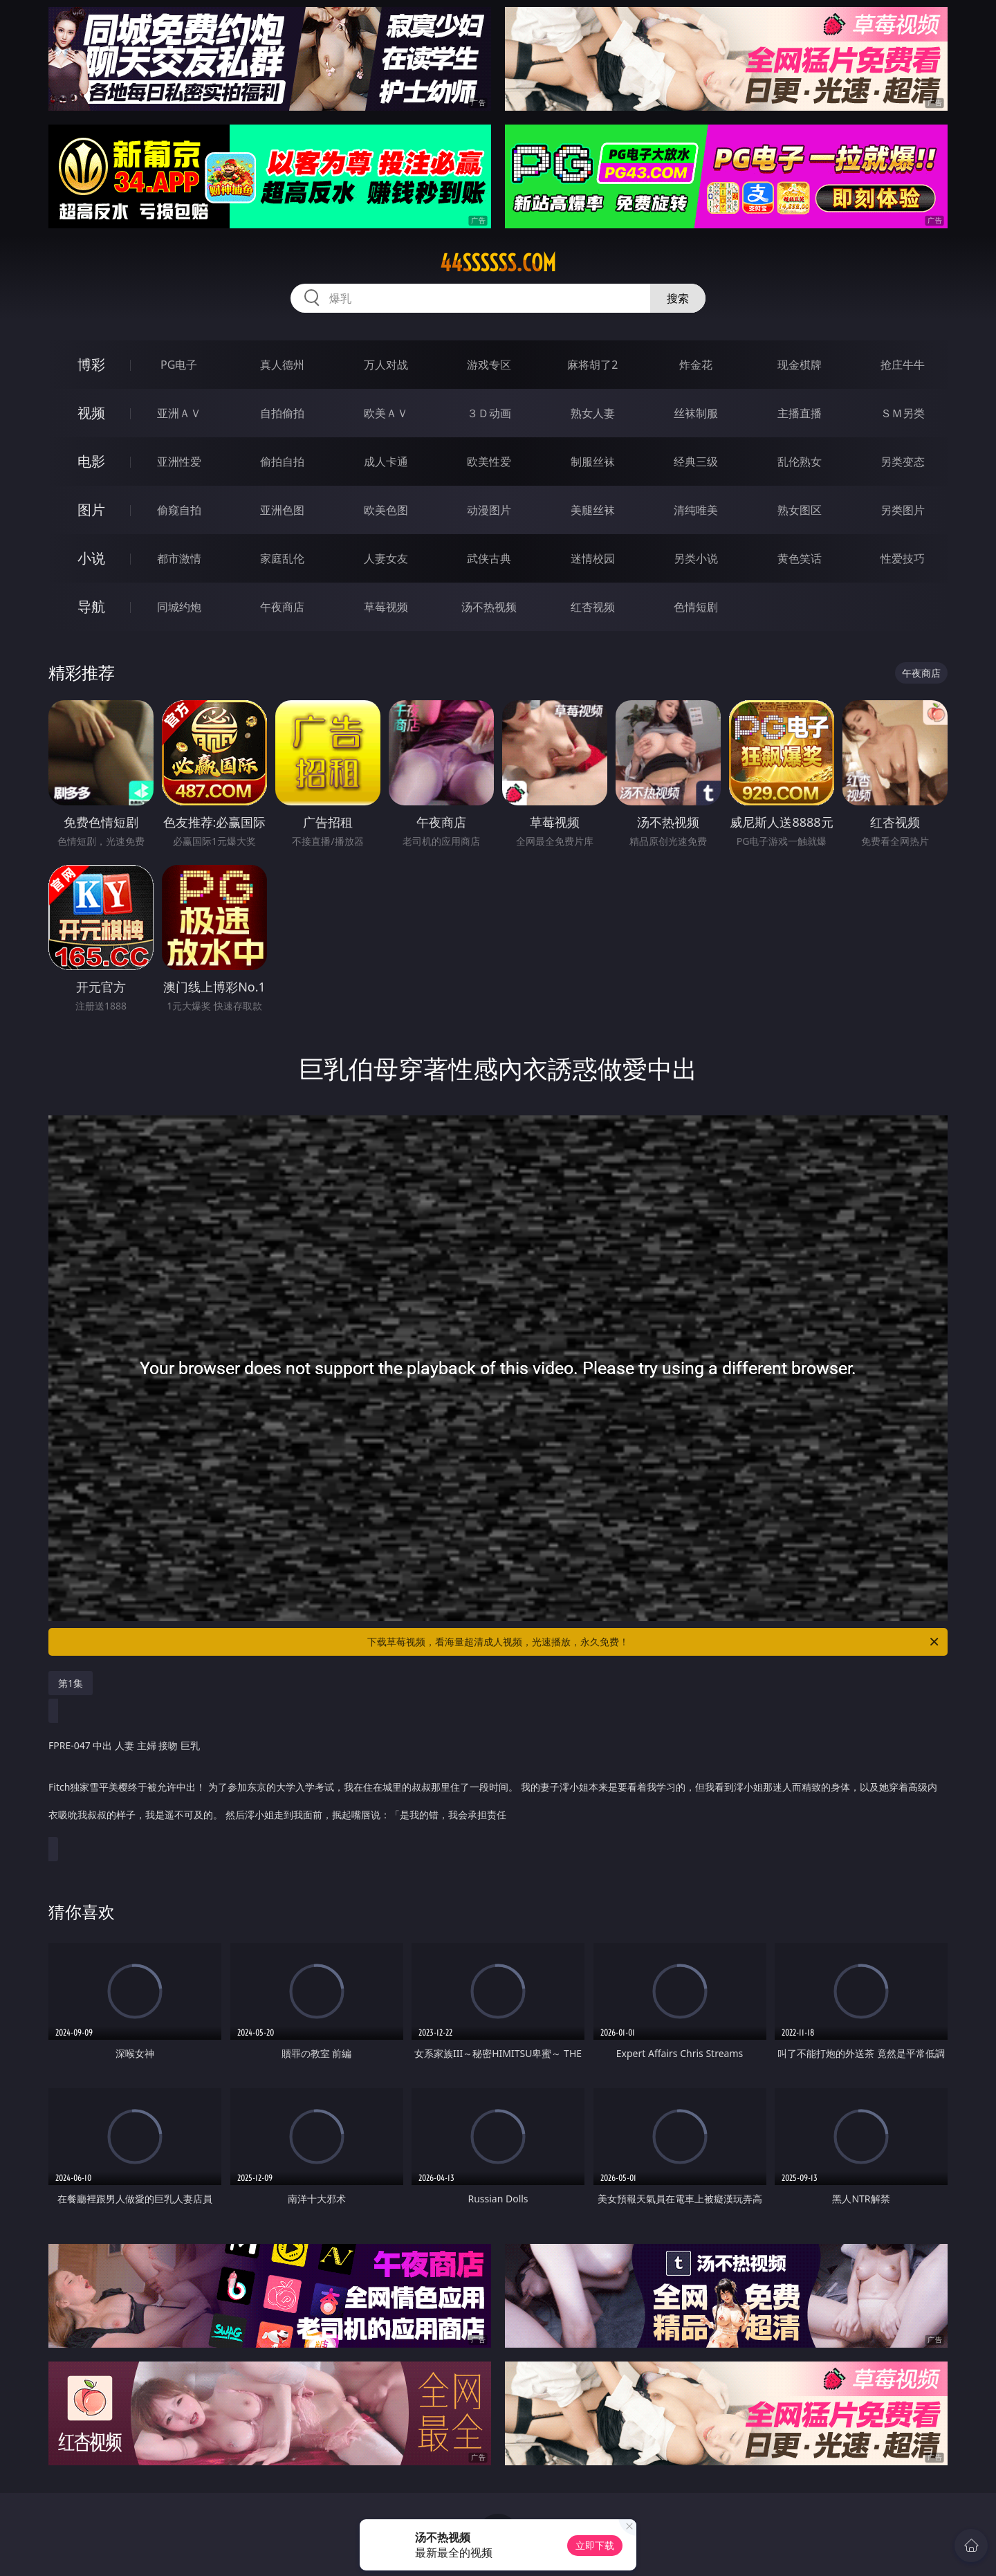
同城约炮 (179, 606)
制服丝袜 (593, 461)
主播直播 (799, 413)
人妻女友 (386, 558)
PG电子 (178, 364)
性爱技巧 (902, 558)
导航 (91, 606)
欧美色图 (386, 510)
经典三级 (696, 461)
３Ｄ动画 (489, 413)
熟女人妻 (593, 413)
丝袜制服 (696, 413)
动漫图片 (489, 510)
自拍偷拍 (282, 413)
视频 (91, 412)
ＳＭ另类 (902, 413)
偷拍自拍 (282, 461)
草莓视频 (386, 606)
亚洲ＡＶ (179, 413)
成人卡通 (386, 461)
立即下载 (594, 2545)
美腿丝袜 (593, 510)
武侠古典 (489, 558)
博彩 (91, 364)
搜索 (678, 298)
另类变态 (902, 461)
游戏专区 (489, 364)
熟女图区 (799, 510)
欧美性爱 (489, 461)
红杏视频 (593, 606)
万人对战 (386, 364)
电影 (91, 461)
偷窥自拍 (179, 510)
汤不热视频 (489, 606)
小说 (91, 558)
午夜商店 (282, 606)
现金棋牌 (799, 364)
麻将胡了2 (592, 364)
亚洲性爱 (179, 461)
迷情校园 (593, 558)
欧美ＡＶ (386, 413)
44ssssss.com (498, 263)
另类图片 (902, 510)
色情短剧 (696, 606)
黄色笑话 (799, 558)
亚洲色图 (282, 510)
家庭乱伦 (282, 558)
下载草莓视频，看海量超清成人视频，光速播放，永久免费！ (654, 1642)
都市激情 (179, 558)
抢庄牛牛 (902, 364)
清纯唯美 (696, 510)
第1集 (70, 1683)
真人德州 (282, 364)
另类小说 (696, 558)
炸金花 (695, 364)
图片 (91, 509)
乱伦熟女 (799, 461)
